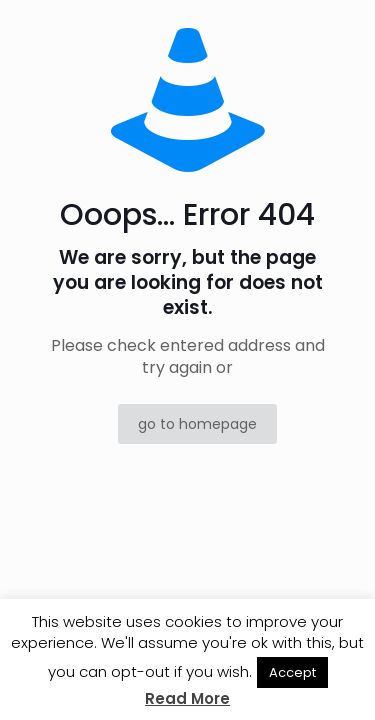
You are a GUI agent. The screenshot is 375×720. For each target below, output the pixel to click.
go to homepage (197, 424)
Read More (187, 698)
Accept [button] (292, 672)
